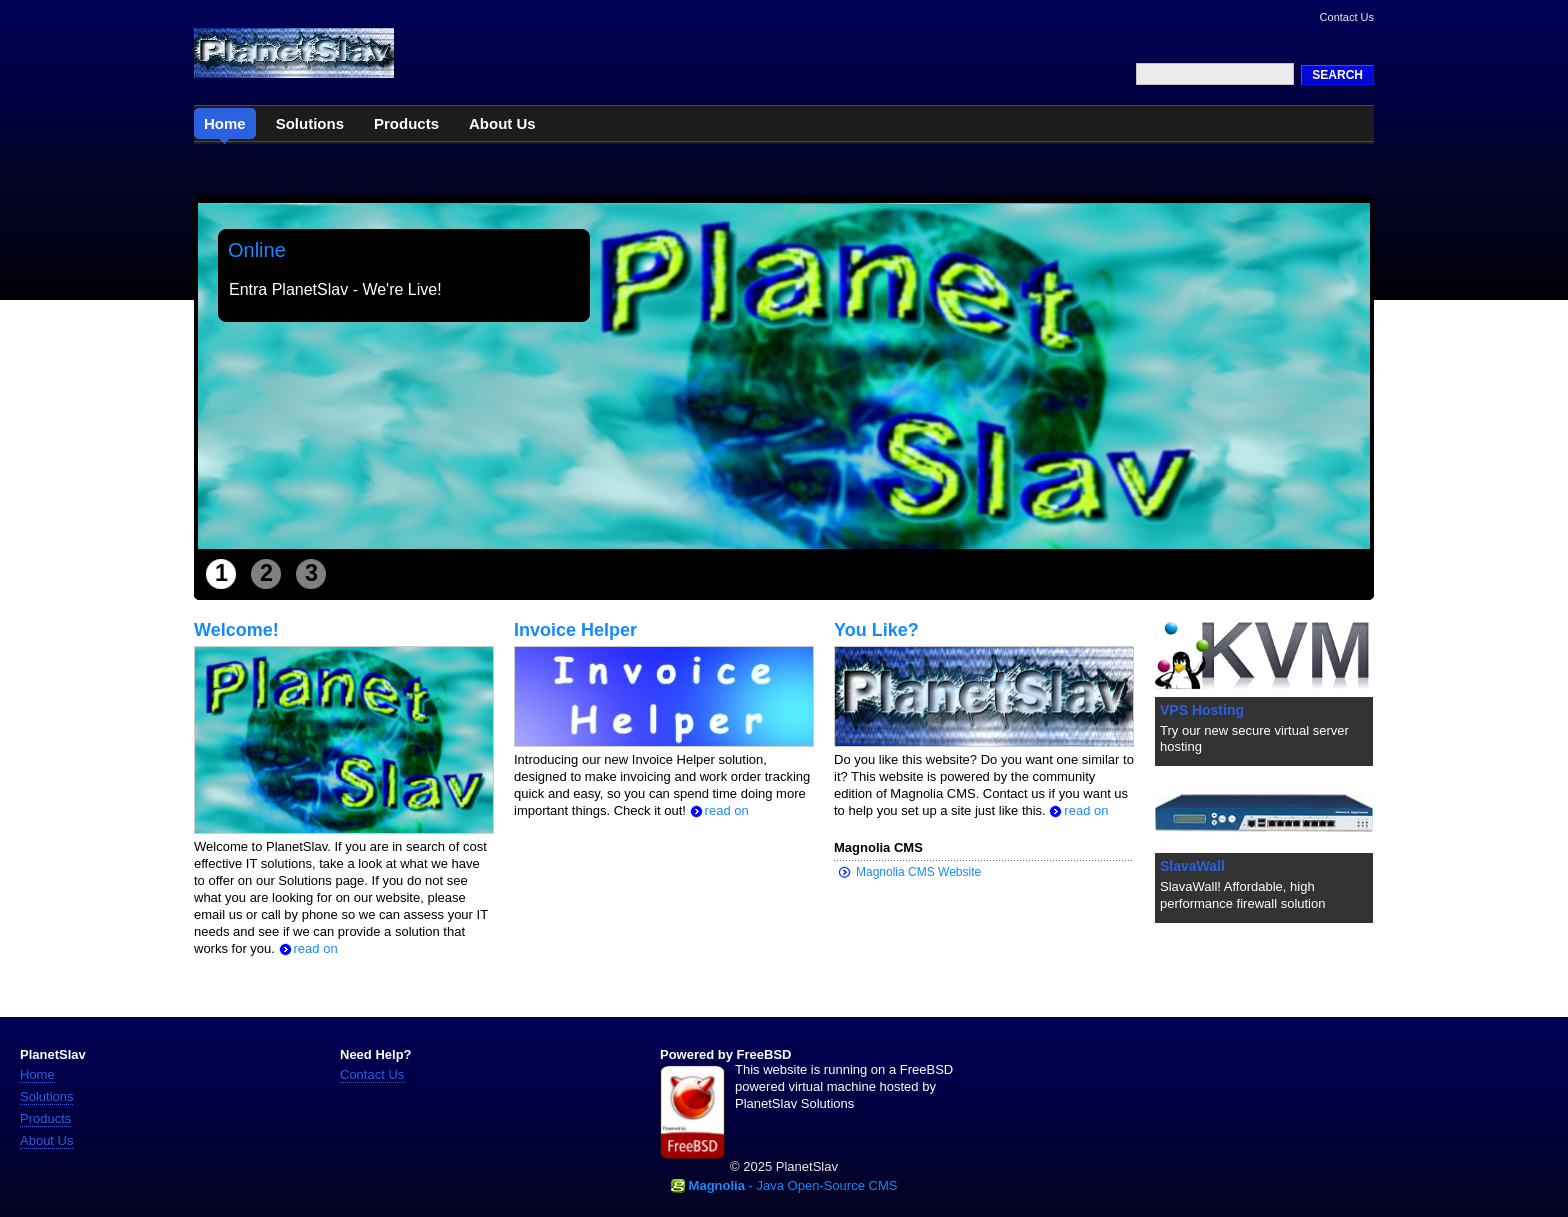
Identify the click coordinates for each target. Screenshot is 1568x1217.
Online (257, 250)
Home (37, 1074)
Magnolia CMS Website (918, 872)
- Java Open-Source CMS (793, 1185)
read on (308, 948)
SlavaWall (1192, 866)
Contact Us (1347, 17)
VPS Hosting (1202, 710)
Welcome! (236, 630)
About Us (46, 1140)
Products (45, 1118)
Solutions (46, 1096)
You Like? (876, 630)
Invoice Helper (575, 630)
